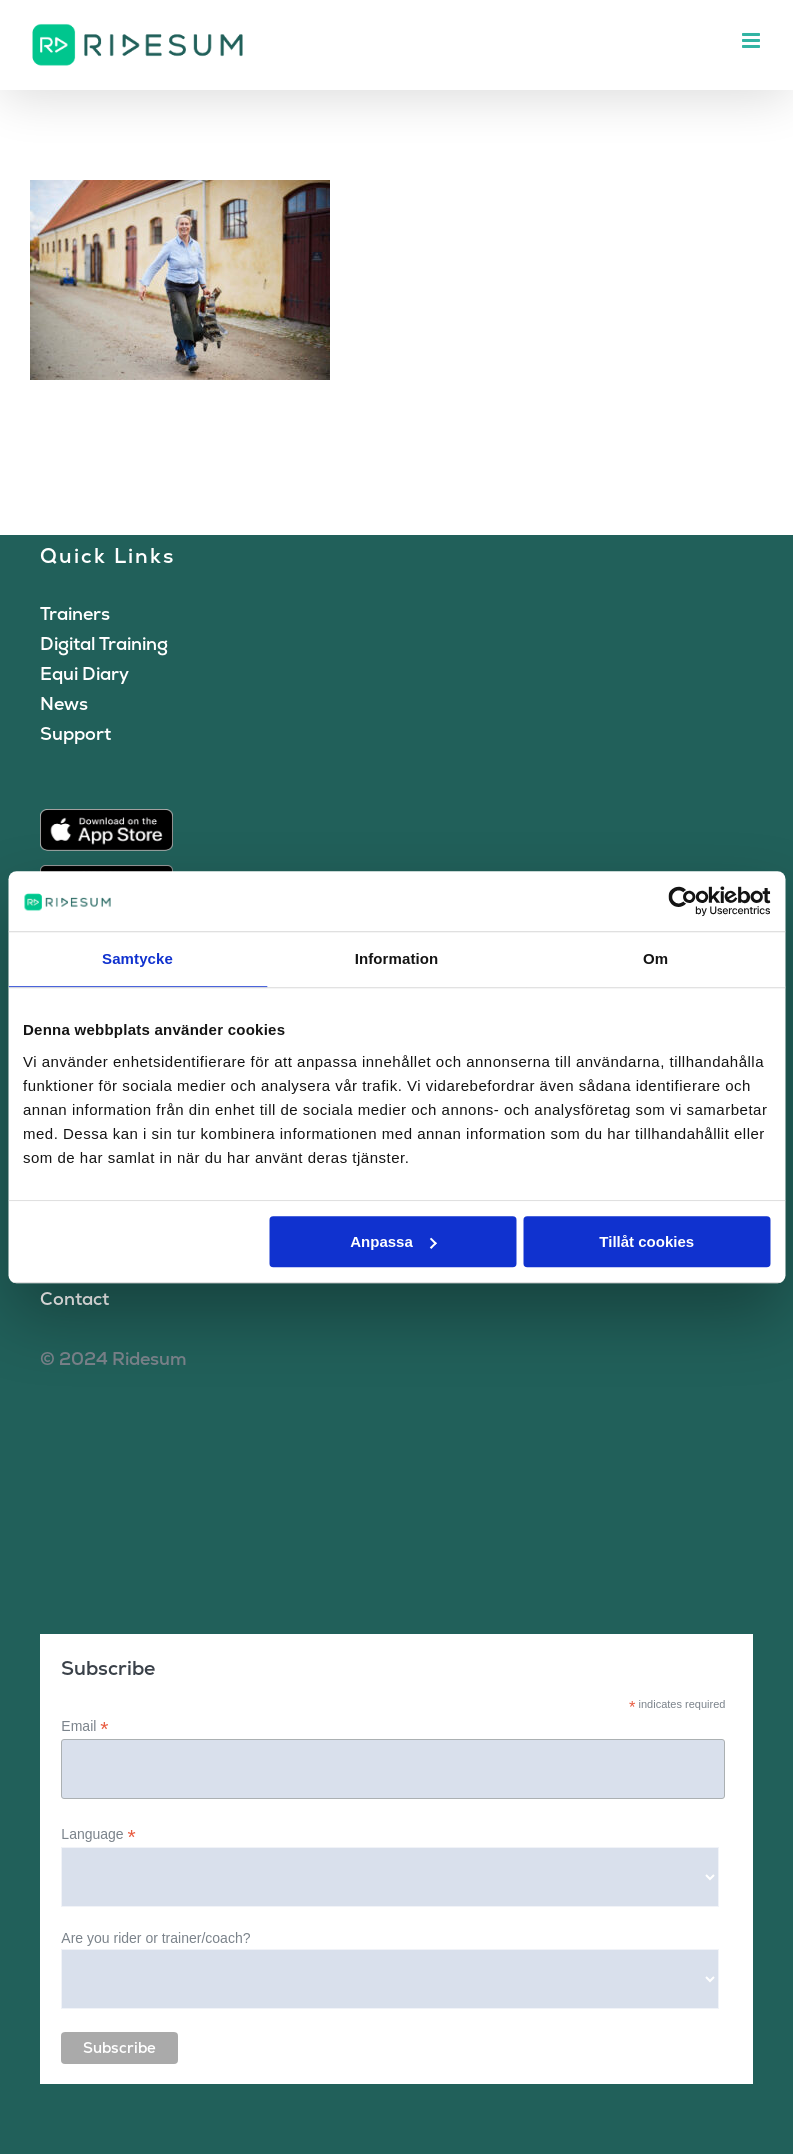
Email (84, 1726)
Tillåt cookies (646, 1241)
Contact (74, 1298)
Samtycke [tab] (137, 958)
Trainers (75, 613)
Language (98, 1834)
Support (75, 733)
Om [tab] (655, 958)
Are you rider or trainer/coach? (155, 1938)
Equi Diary (84, 673)
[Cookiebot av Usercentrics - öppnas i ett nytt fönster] (682, 901)
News (64, 703)
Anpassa (393, 1241)
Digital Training (104, 643)
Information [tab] (397, 958)
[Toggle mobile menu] (752, 40)
